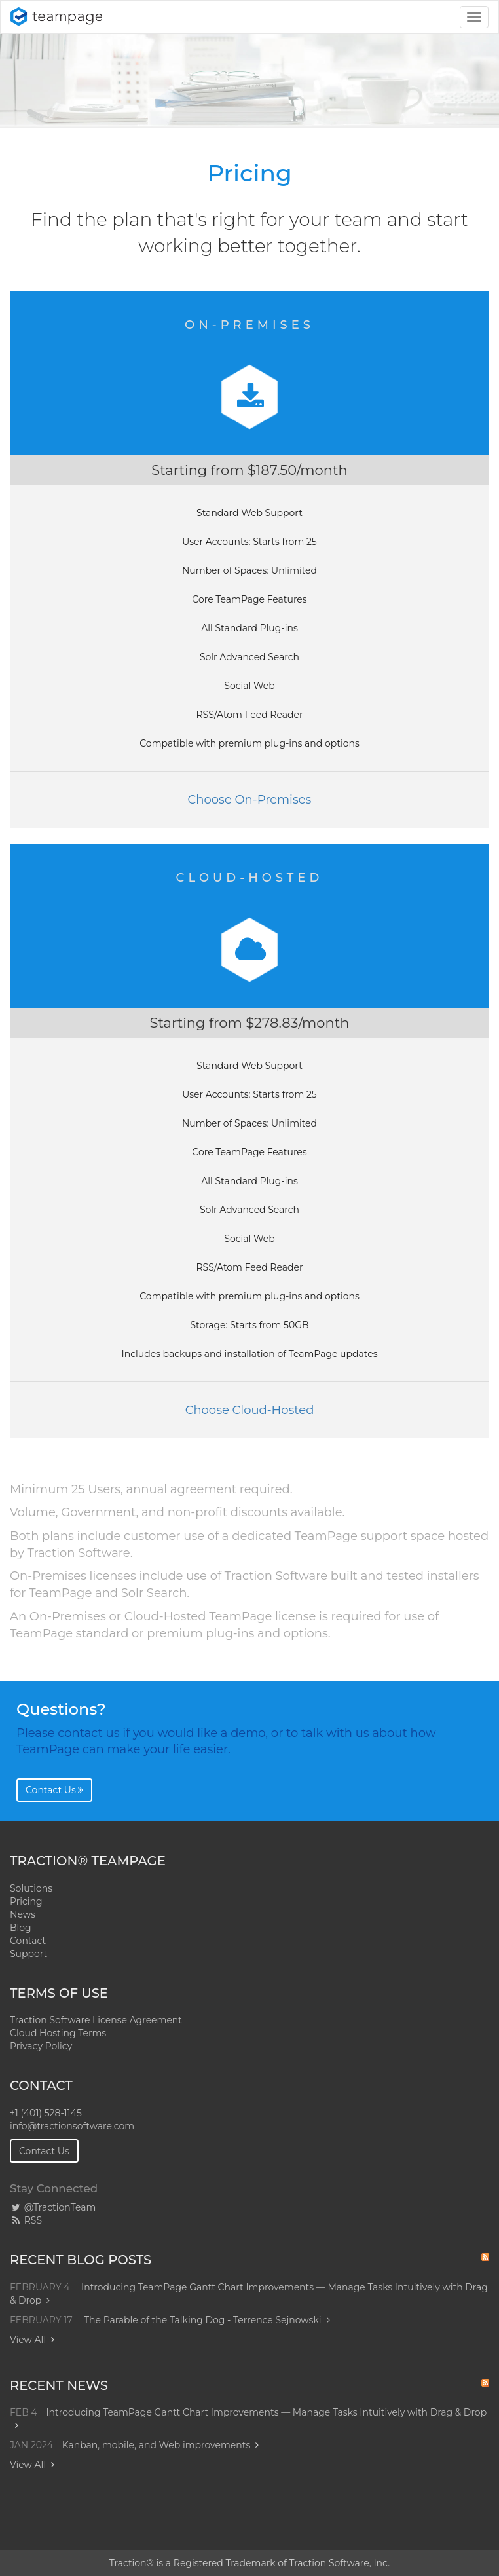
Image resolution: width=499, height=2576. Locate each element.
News (22, 1914)
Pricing (26, 1901)
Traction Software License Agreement (96, 2020)
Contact (28, 1941)
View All (28, 2339)
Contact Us (54, 1790)
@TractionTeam (53, 2207)
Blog (20, 1927)
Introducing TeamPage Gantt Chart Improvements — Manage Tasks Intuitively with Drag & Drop (266, 2412)
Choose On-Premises (250, 800)
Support (28, 1954)
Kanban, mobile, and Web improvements (156, 2445)
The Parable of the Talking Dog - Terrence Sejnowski (207, 2320)
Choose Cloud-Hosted (249, 1410)
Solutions (31, 1888)
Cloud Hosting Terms (58, 2033)
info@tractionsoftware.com (72, 2126)
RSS (26, 2220)
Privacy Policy (41, 2046)
